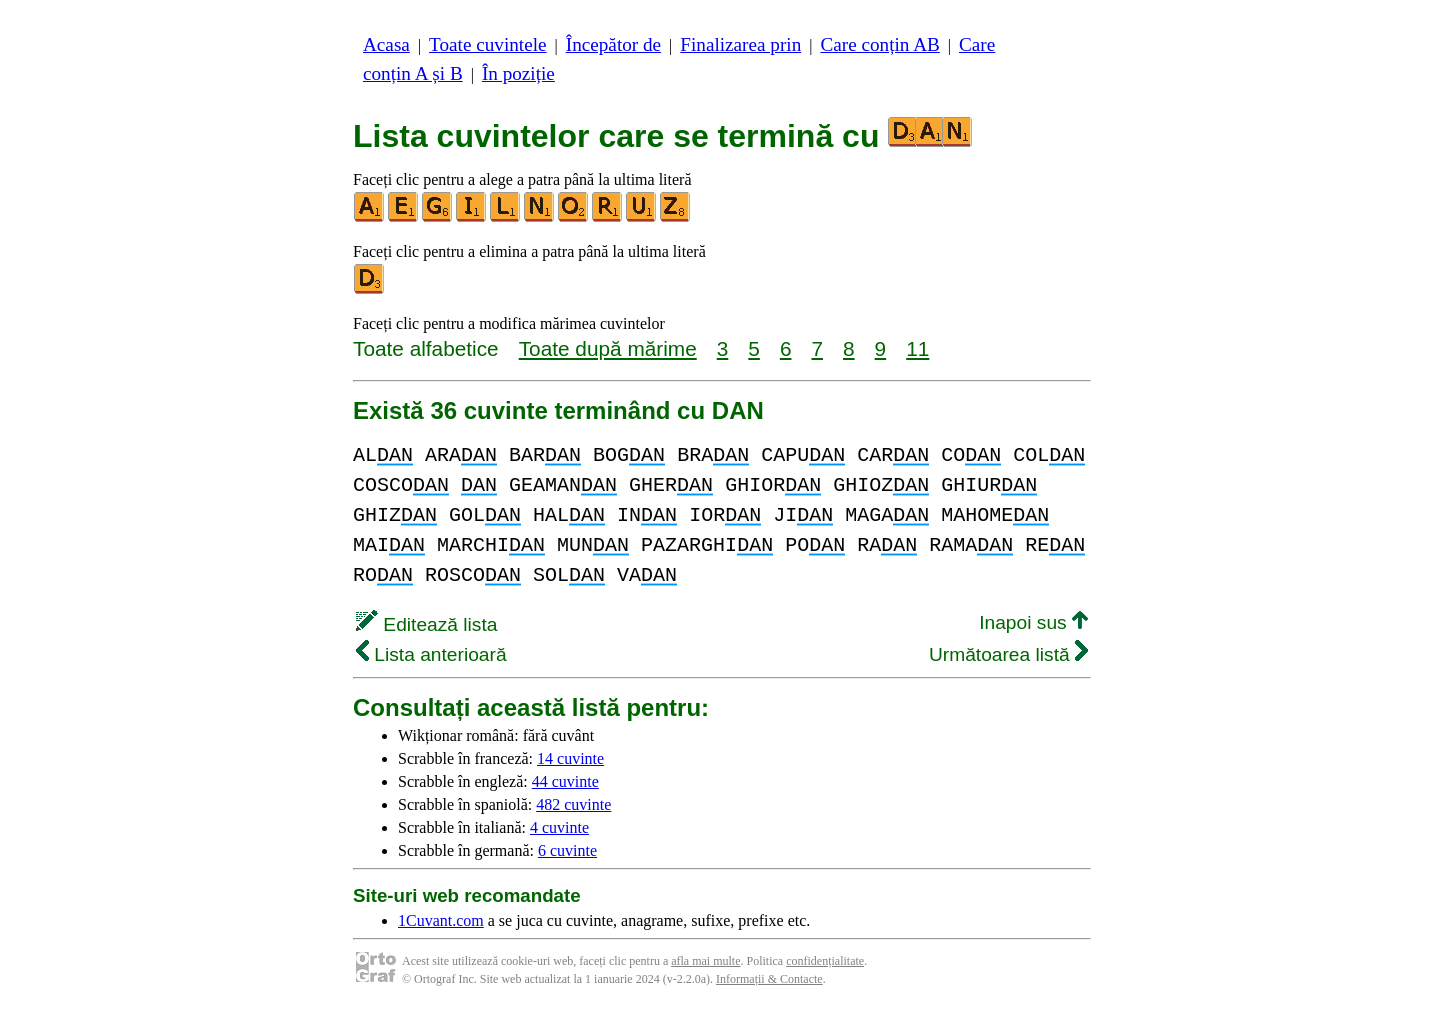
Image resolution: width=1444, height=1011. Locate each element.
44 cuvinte (565, 781)
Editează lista (426, 624)
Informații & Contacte (769, 979)
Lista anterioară (431, 654)
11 (917, 348)
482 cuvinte (573, 804)
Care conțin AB (879, 44)
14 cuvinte (570, 758)
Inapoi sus (1033, 622)
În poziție (518, 73)
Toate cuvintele (487, 44)
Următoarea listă (1008, 654)
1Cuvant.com (441, 920)
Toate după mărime (608, 348)
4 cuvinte (559, 827)
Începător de (613, 44)
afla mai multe (705, 961)
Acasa (386, 44)
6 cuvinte (567, 850)
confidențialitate (825, 961)
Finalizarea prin (740, 44)
